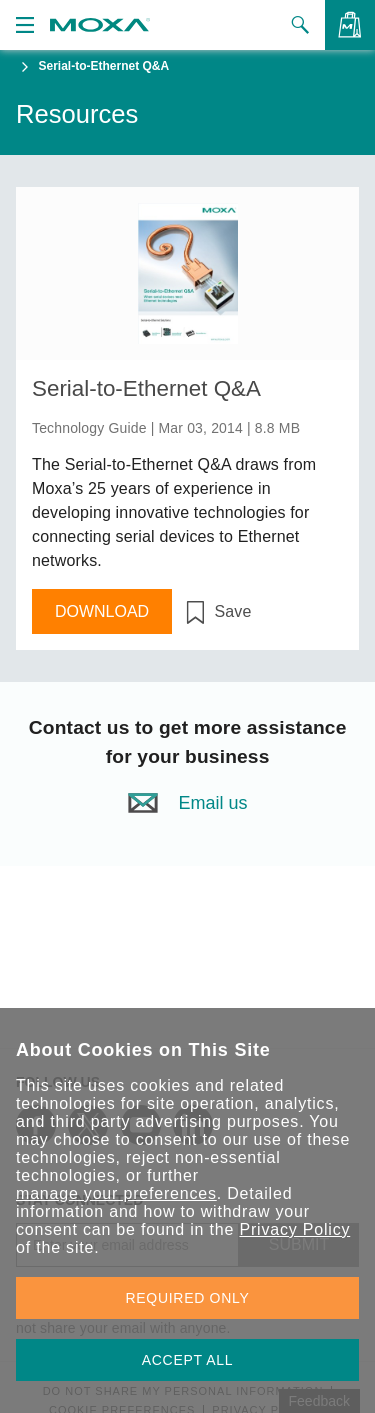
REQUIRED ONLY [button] (188, 1298)
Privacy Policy (294, 1229)
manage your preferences (116, 1193)
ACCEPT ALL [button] (188, 1360)
